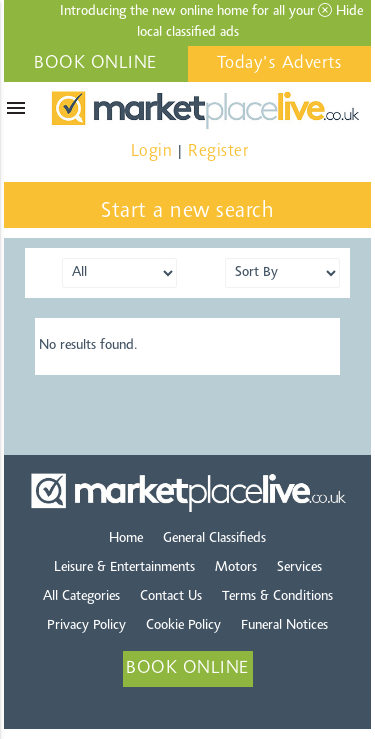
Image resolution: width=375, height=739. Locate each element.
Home (126, 539)
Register (218, 151)
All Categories (81, 597)
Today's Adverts (280, 64)
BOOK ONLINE (95, 64)
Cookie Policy (183, 626)
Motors (236, 568)
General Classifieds (214, 539)
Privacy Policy (86, 626)
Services (299, 568)
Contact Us (171, 597)
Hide (340, 11)
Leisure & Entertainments (124, 568)
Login (152, 151)
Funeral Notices (284, 626)
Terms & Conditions (277, 597)
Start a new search (187, 212)
